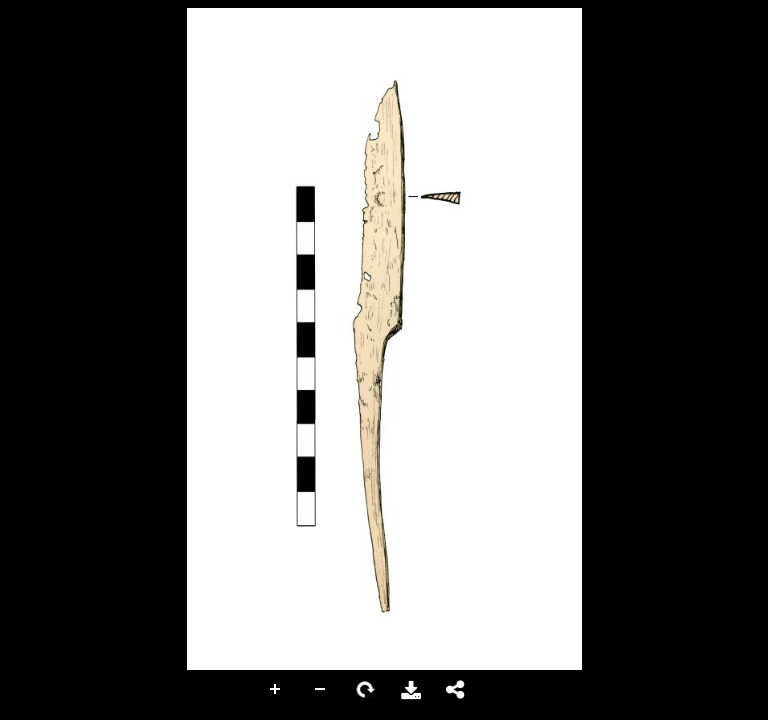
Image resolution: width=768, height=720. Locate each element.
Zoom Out (321, 690)
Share (456, 690)
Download (411, 690)
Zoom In (276, 690)
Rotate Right (366, 690)
